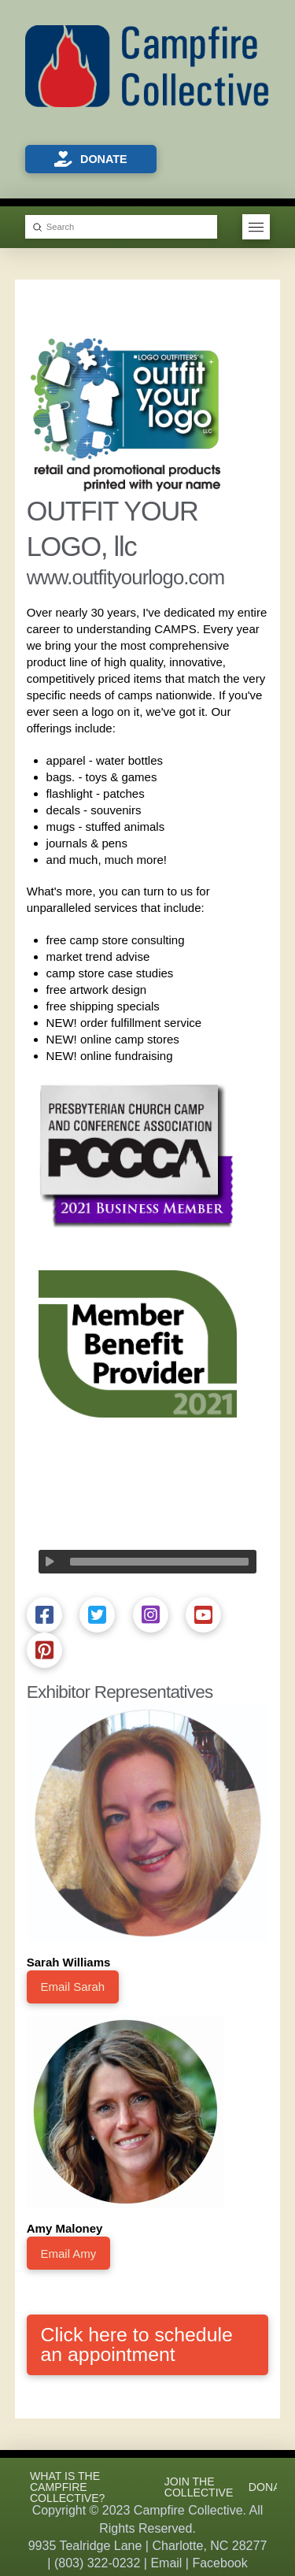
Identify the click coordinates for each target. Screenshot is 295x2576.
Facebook (219, 2563)
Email (166, 2563)
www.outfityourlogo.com (126, 577)
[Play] (50, 1561)
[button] (256, 226)
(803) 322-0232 (97, 2563)
